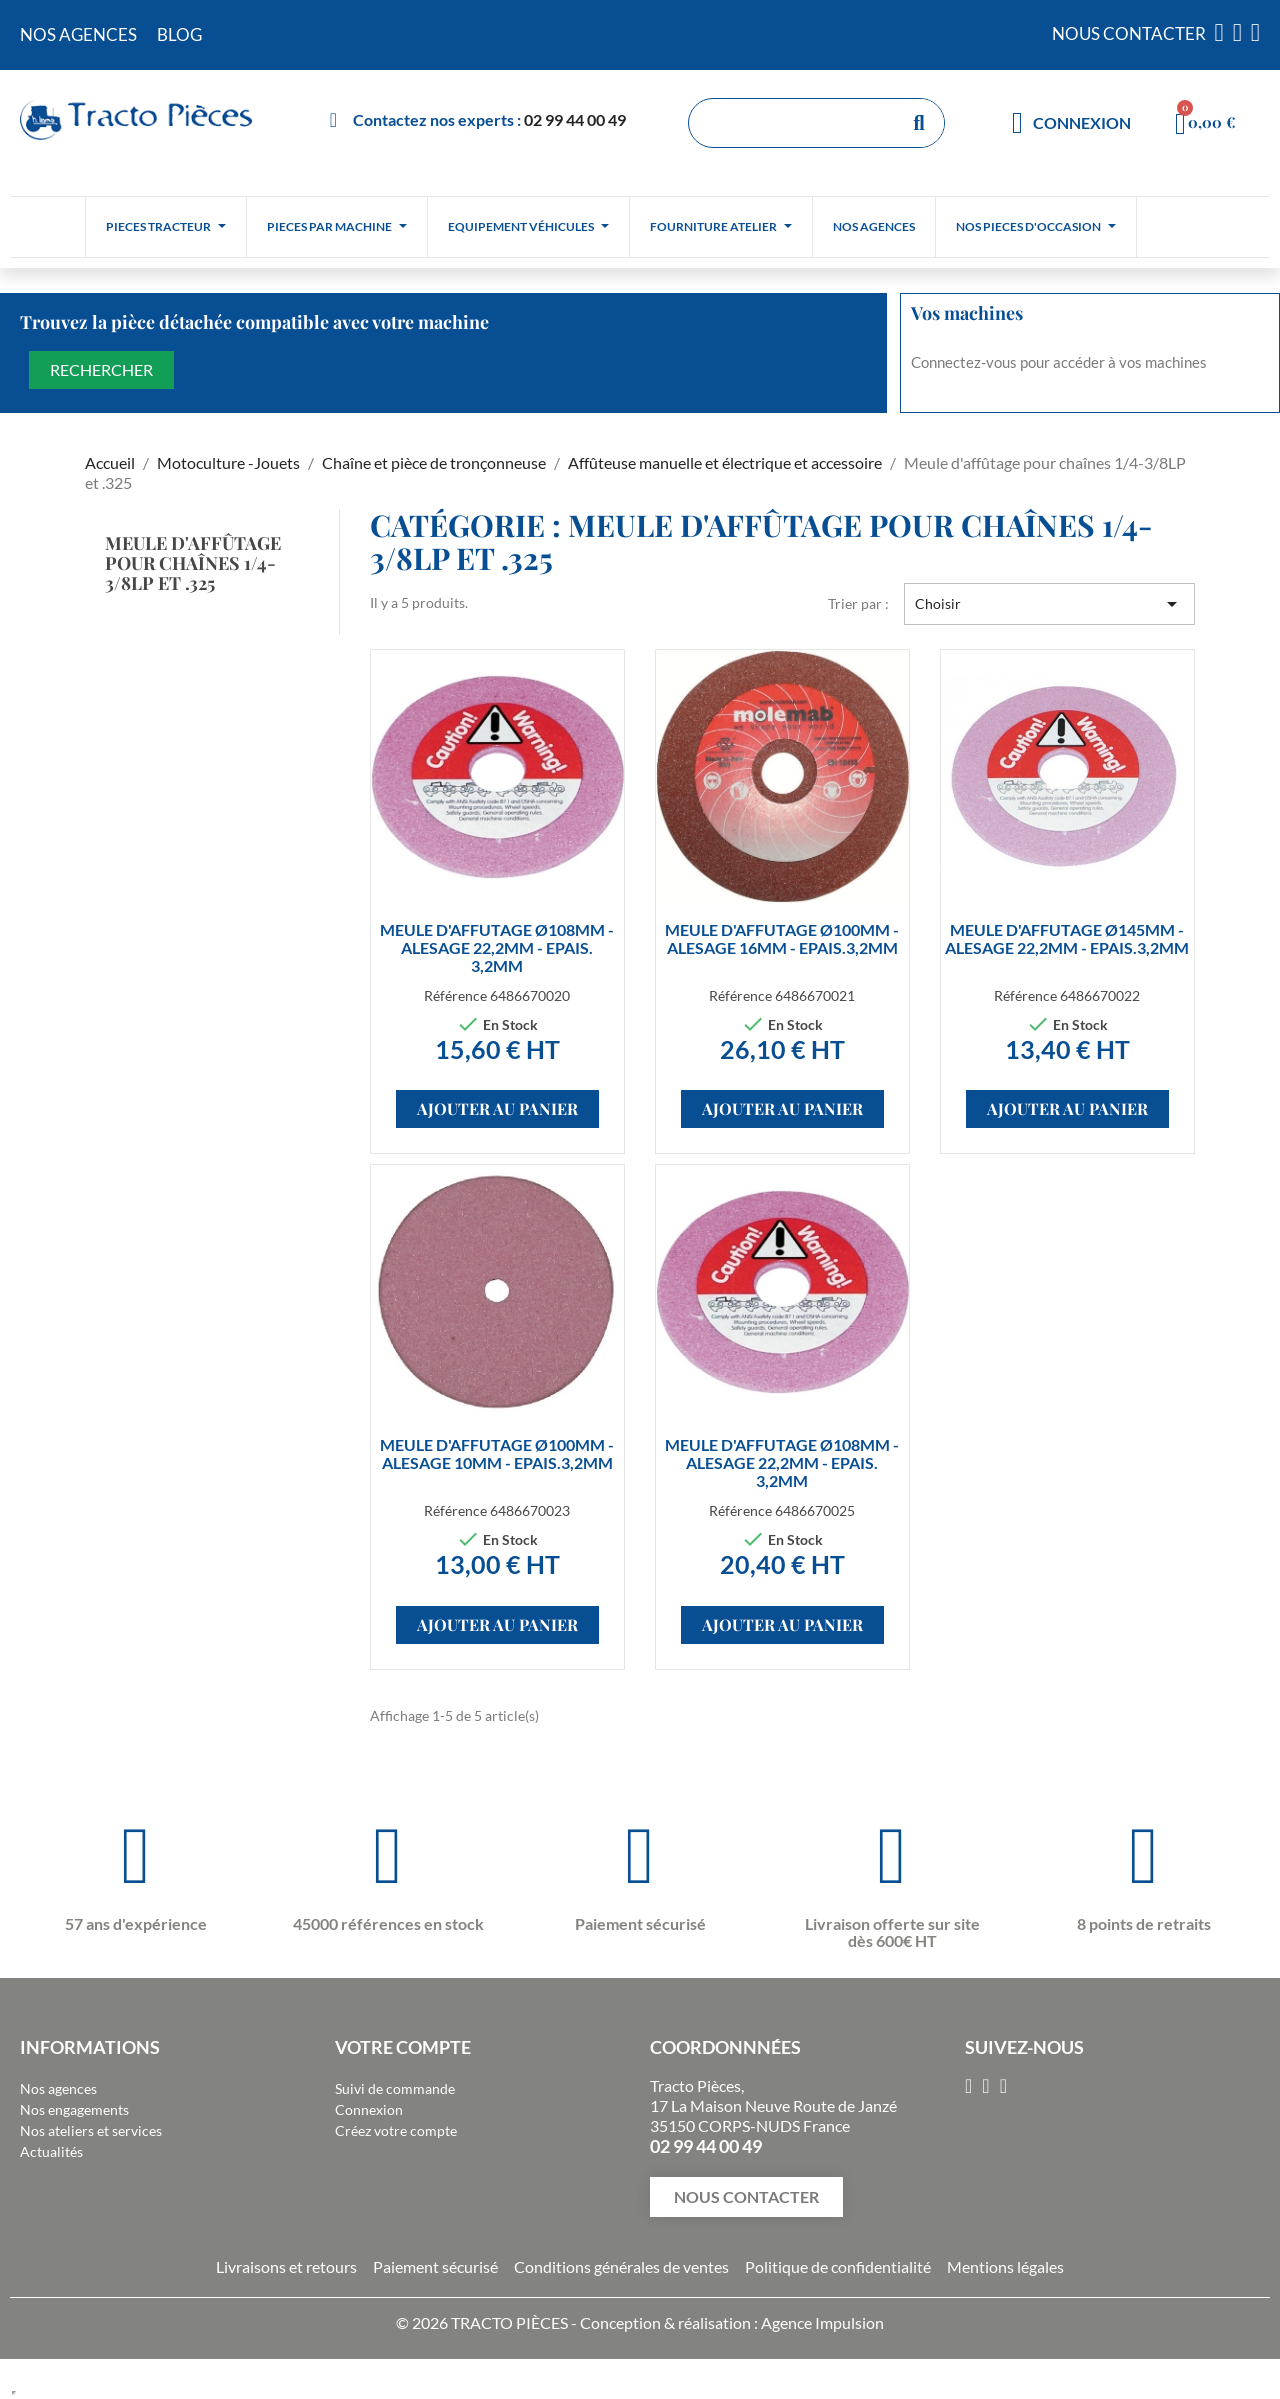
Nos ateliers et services (91, 2130)
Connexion (369, 2109)
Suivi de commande (395, 2088)
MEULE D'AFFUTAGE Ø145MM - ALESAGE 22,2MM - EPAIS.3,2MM (1067, 938)
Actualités (51, 2151)
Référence (455, 995)
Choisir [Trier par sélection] (1049, 604)
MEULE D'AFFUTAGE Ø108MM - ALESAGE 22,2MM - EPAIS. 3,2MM (497, 947)
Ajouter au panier (497, 1108)
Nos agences (58, 2088)
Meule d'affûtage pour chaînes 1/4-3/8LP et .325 (193, 563)
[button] (746, 2197)
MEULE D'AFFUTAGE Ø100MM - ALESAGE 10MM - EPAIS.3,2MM (497, 1453)
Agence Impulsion (822, 2322)
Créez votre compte (396, 2130)
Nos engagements (74, 2109)
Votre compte (403, 2047)
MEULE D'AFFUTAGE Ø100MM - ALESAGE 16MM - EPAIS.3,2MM (782, 938)
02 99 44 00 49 (575, 119)
